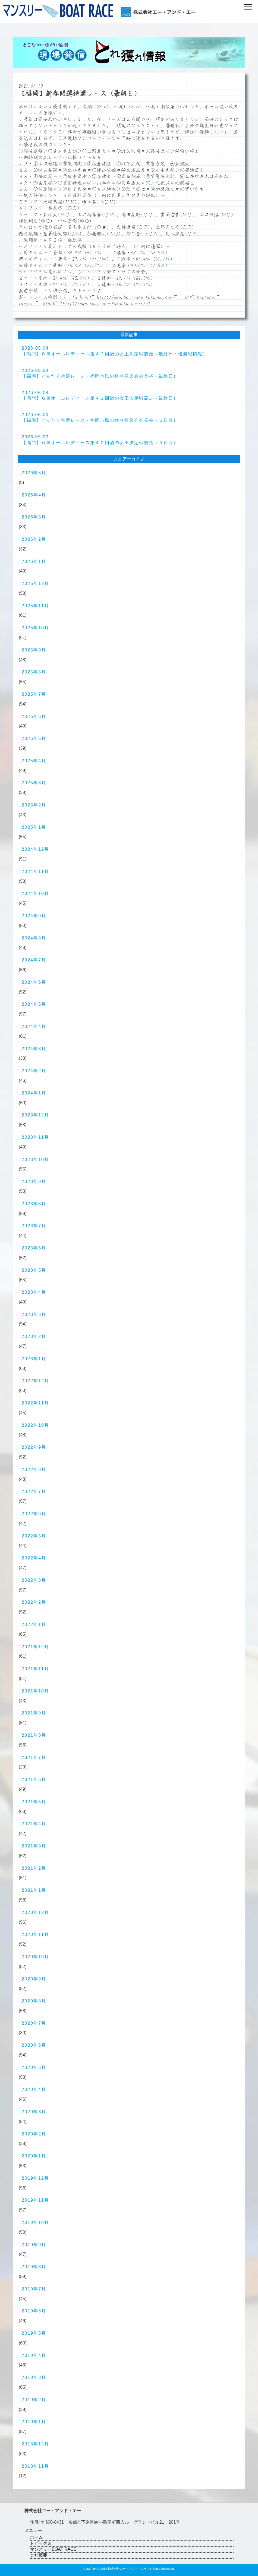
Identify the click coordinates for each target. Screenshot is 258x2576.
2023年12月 (35, 1115)
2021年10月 (35, 1691)
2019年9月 (34, 2244)
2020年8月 (34, 2001)
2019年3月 (34, 2377)
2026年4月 (34, 495)
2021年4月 (34, 1823)
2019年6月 (34, 2311)
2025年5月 (34, 738)
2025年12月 (35, 583)
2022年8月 (34, 1469)
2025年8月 (34, 672)
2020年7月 (34, 2023)
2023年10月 (35, 1159)
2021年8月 (34, 1735)
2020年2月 (34, 2134)
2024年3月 (34, 1048)
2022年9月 (34, 1447)
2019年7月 (34, 2289)
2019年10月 (35, 2222)
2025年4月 (34, 760)
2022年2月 (34, 1602)
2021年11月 (35, 1668)
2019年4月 (34, 2355)
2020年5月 (34, 2067)
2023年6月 (34, 1248)
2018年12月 (35, 2444)
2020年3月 (34, 2111)
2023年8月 (34, 1203)
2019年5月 (34, 2333)
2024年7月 (34, 960)
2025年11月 (35, 605)
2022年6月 (34, 1513)
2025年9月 (34, 650)
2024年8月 (34, 938)
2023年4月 (34, 1292)
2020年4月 (34, 2089)
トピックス (41, 2543)
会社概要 (38, 2555)
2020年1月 (34, 2156)
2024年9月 (34, 915)
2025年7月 (34, 694)
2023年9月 (34, 1181)
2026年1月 (34, 561)
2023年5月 (34, 1270)
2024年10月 (35, 893)
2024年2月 (34, 1070)
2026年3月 (34, 517)
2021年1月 (34, 1890)
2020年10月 (35, 1956)
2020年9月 (34, 1979)
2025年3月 (34, 782)
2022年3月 (34, 1580)
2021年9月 (34, 1713)
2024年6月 (34, 982)
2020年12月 (35, 1912)
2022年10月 (35, 1425)
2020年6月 (34, 2045)
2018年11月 (35, 2466)
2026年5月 (34, 472)
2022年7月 (34, 1491)
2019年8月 (34, 2266)
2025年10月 (35, 627)
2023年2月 (34, 1336)
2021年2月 (34, 1868)
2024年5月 (34, 1004)
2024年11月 (35, 871)
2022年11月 (35, 1403)
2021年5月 (34, 1801)
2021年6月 (34, 1779)
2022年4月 (34, 1558)
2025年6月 (34, 716)
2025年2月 (34, 805)
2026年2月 (34, 539)
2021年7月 (34, 1757)
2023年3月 (34, 1314)
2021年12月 (35, 1646)
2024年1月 (34, 1093)
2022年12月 (35, 1380)
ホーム (36, 2537)
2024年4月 (34, 1026)
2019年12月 (35, 2178)
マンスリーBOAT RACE (53, 2549)
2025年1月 (34, 827)
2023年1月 (34, 1358)
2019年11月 (35, 2200)
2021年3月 (34, 1846)
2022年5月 (34, 1536)
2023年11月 (35, 1137)
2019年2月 (34, 2399)
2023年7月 (34, 1225)
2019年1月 (34, 2421)
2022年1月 (34, 1624)
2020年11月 (35, 1934)
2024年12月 (35, 849)
